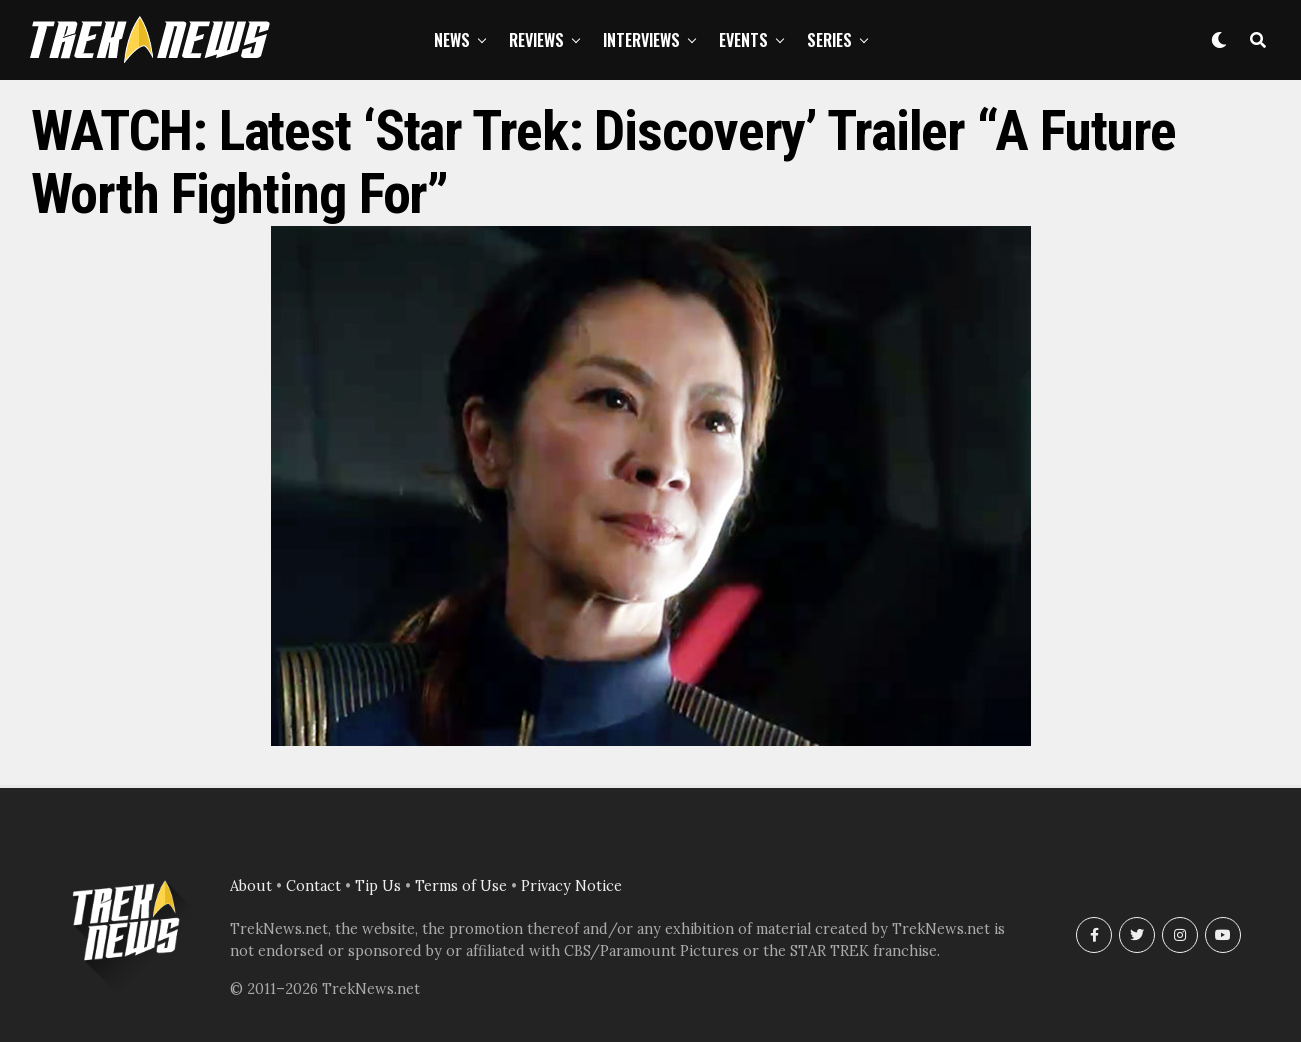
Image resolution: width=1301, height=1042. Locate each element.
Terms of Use (461, 886)
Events (743, 40)
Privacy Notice (571, 886)
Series (829, 40)
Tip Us (378, 886)
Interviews (641, 40)
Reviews (536, 40)
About (251, 886)
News (452, 40)
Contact (313, 886)
